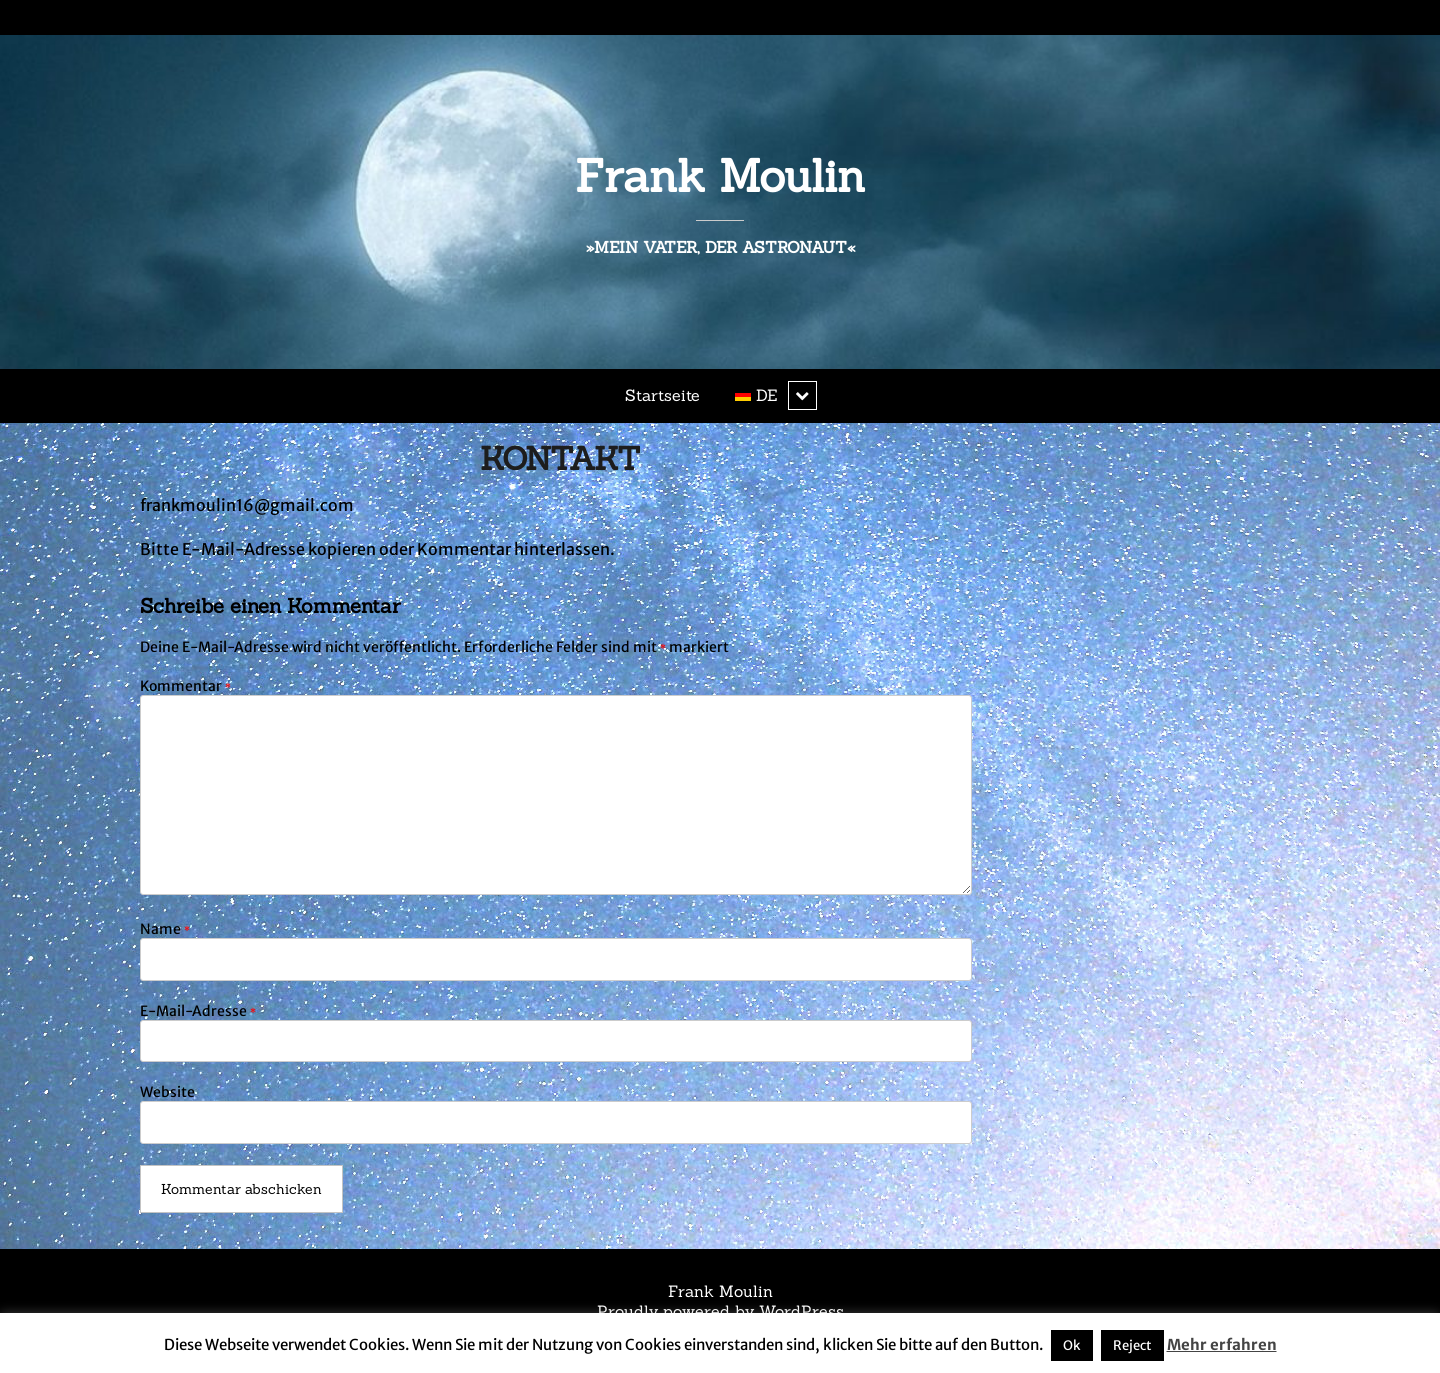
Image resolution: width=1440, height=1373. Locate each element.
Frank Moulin (720, 175)
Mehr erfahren (1222, 1344)
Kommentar (185, 686)
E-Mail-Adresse (198, 1011)
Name (165, 929)
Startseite (662, 395)
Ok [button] (1072, 1345)
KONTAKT (560, 458)
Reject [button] (1132, 1345)
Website (167, 1092)
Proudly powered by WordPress (720, 1311)
